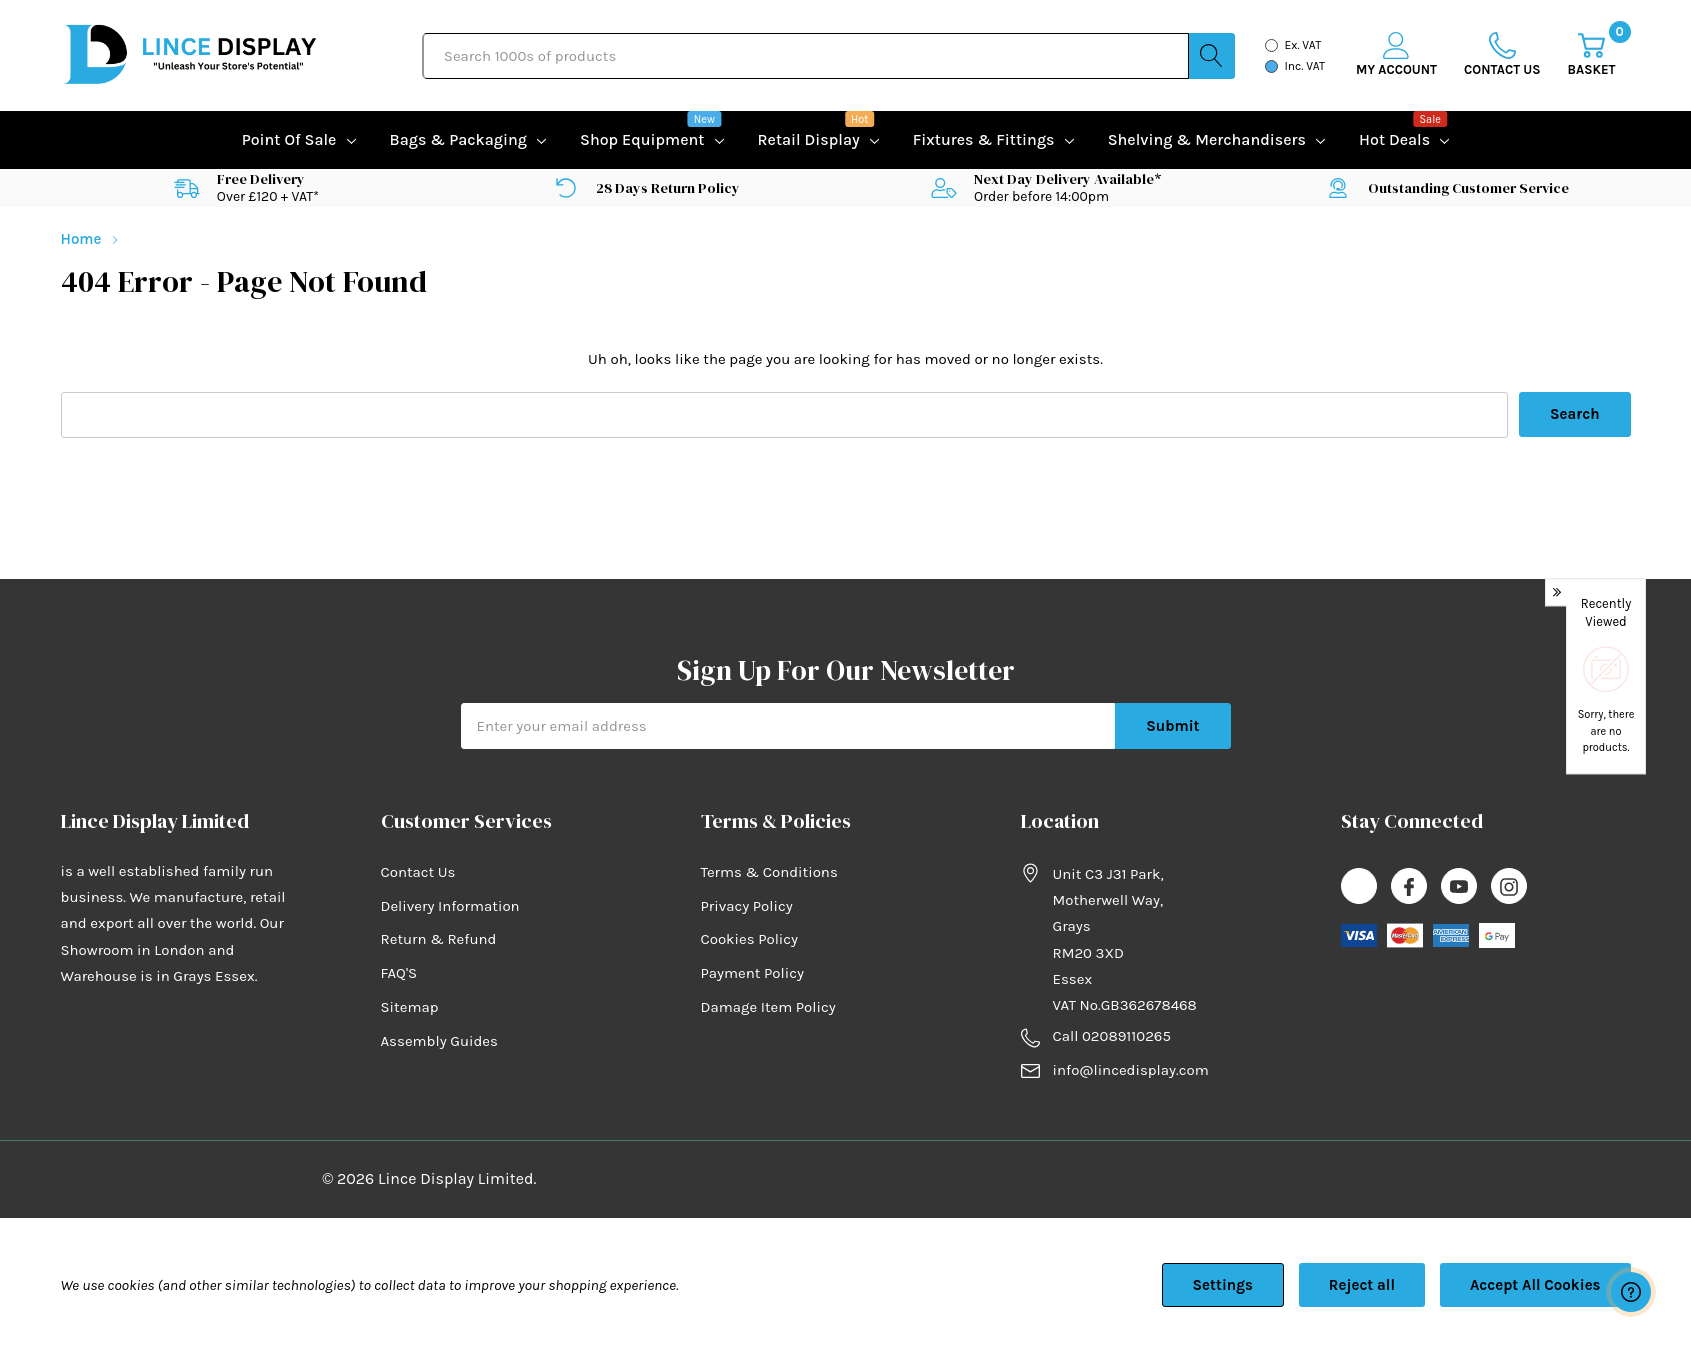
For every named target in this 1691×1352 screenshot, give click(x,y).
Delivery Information (450, 906)
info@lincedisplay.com (1131, 1070)
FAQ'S (399, 973)
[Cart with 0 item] (1592, 55)
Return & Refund (439, 939)
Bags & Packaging (458, 139)
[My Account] (1396, 55)
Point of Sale (289, 139)
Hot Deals (1394, 137)
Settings (1223, 1285)
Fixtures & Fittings (984, 139)
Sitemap (410, 1007)
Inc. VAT (1305, 66)
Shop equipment (642, 137)
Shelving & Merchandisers (1207, 139)
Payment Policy (752, 973)
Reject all (1362, 1285)
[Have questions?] (1631, 1292)
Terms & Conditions (769, 872)
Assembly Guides (439, 1041)
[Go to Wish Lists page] (1502, 55)
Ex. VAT (1303, 45)
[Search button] (1212, 56)
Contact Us (418, 872)
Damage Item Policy (768, 1007)
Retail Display (809, 137)
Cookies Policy (750, 939)
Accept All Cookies (1535, 1285)
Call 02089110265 (1112, 1036)
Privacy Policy (747, 906)
